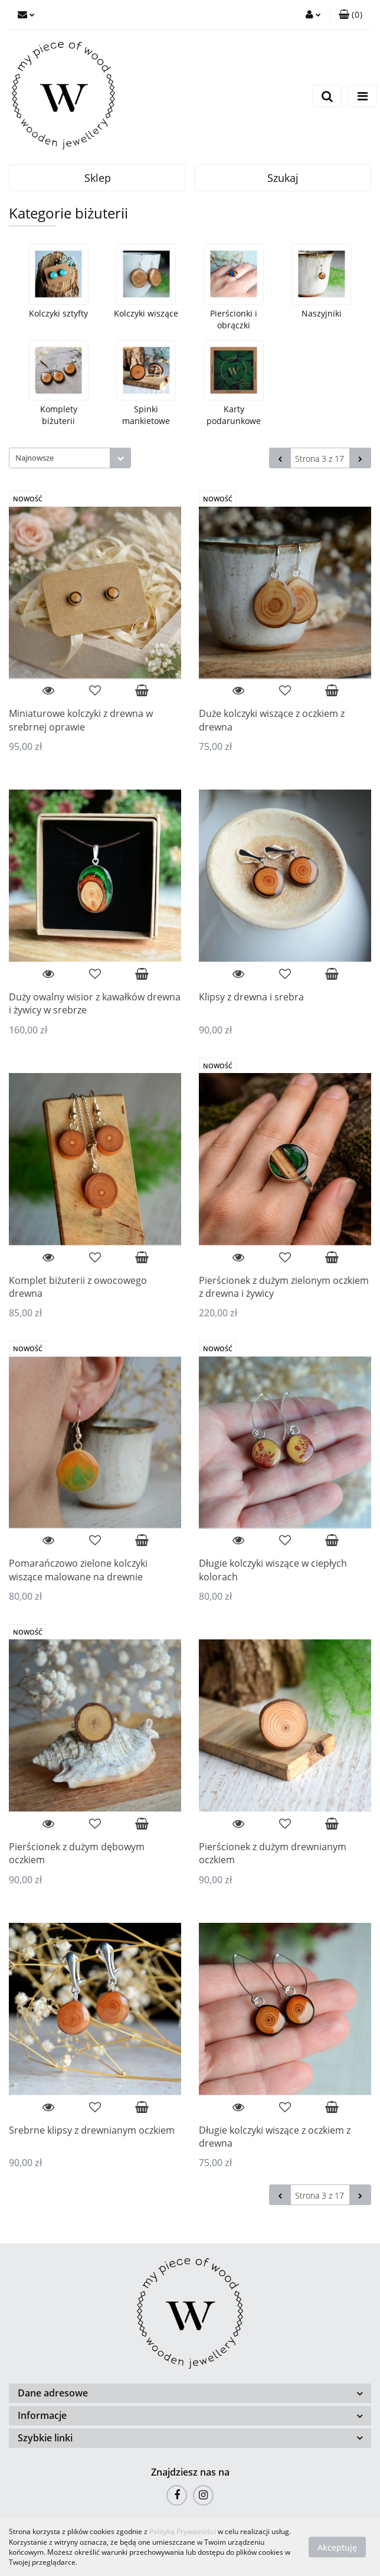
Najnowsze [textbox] (34, 457)
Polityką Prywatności (182, 2531)
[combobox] (70, 458)
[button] (350, 15)
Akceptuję (337, 2546)
